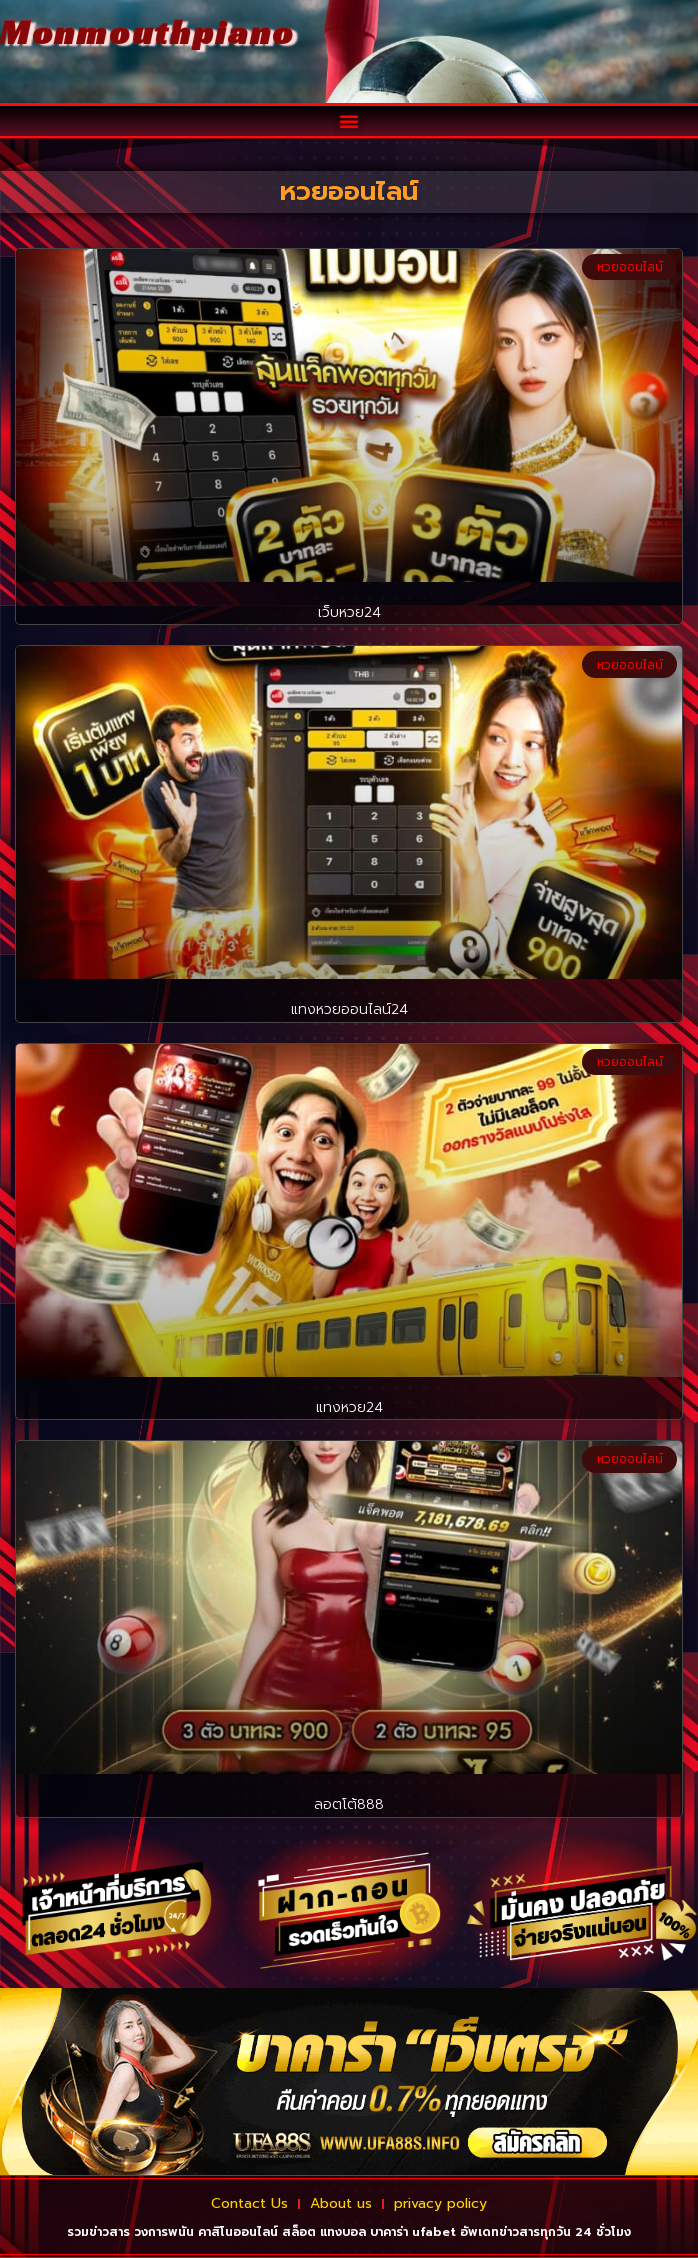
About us (341, 2203)
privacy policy (440, 2203)
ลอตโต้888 (349, 1804)
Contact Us (249, 2203)
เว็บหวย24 (349, 612)
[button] (349, 121)
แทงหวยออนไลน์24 (349, 1009)
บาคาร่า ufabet (413, 2232)
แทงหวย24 (349, 1407)
